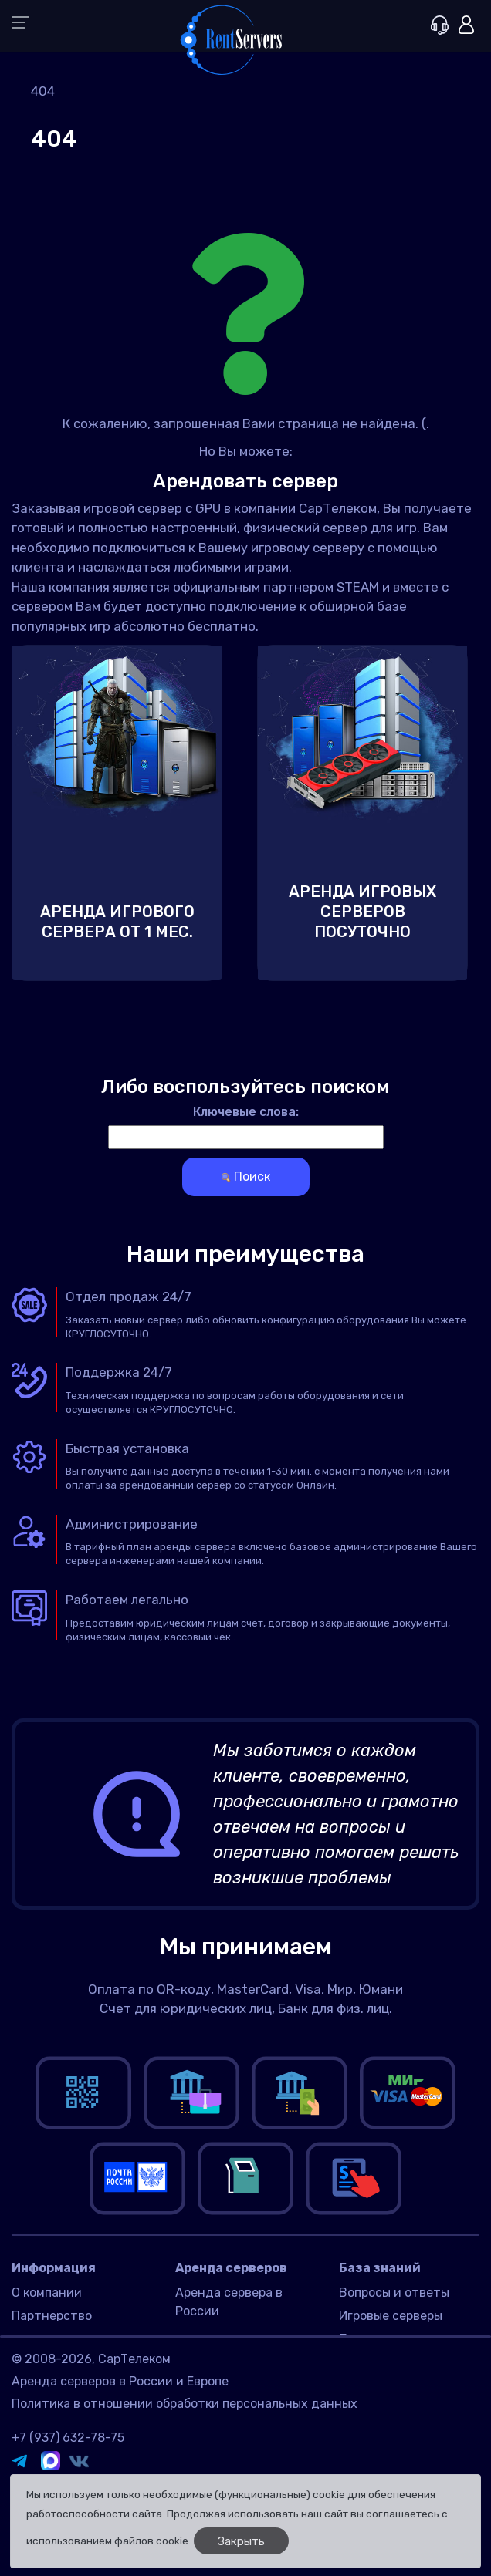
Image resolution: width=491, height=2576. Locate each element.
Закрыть (241, 2541)
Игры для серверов (395, 2380)
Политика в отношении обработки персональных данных (184, 2473)
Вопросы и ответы (394, 2292)
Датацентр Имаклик (236, 2376)
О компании (47, 2292)
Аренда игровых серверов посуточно (362, 911)
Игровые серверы (390, 2315)
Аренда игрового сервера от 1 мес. (117, 921)
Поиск (246, 1176)
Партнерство (52, 2315)
